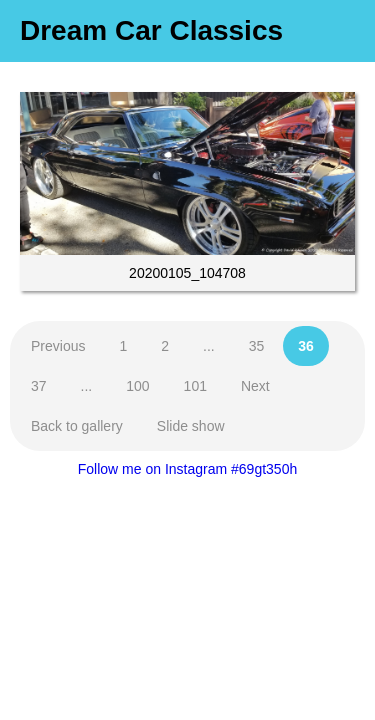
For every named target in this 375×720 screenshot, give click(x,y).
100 (137, 386)
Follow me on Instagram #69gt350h (187, 469)
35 (257, 346)
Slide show (191, 426)
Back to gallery (77, 426)
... (209, 346)
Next (255, 386)
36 (306, 346)
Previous (58, 346)
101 (195, 386)
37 (39, 386)
